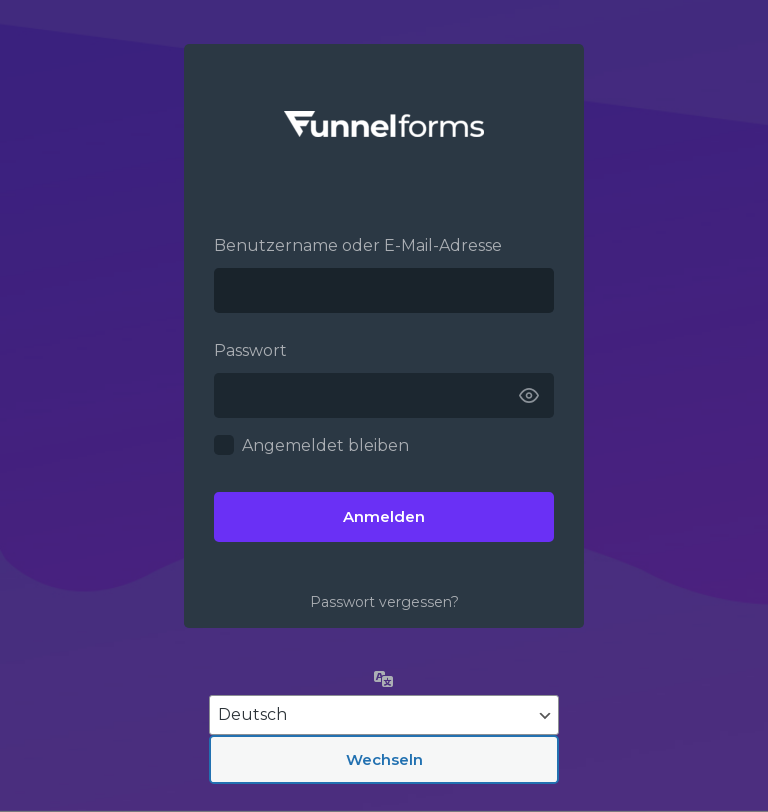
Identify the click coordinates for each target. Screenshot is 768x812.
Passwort (250, 350)
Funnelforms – (384, 124)
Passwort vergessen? (384, 602)
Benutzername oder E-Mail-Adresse (358, 245)
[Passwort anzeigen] (529, 395)
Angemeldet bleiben (325, 445)
